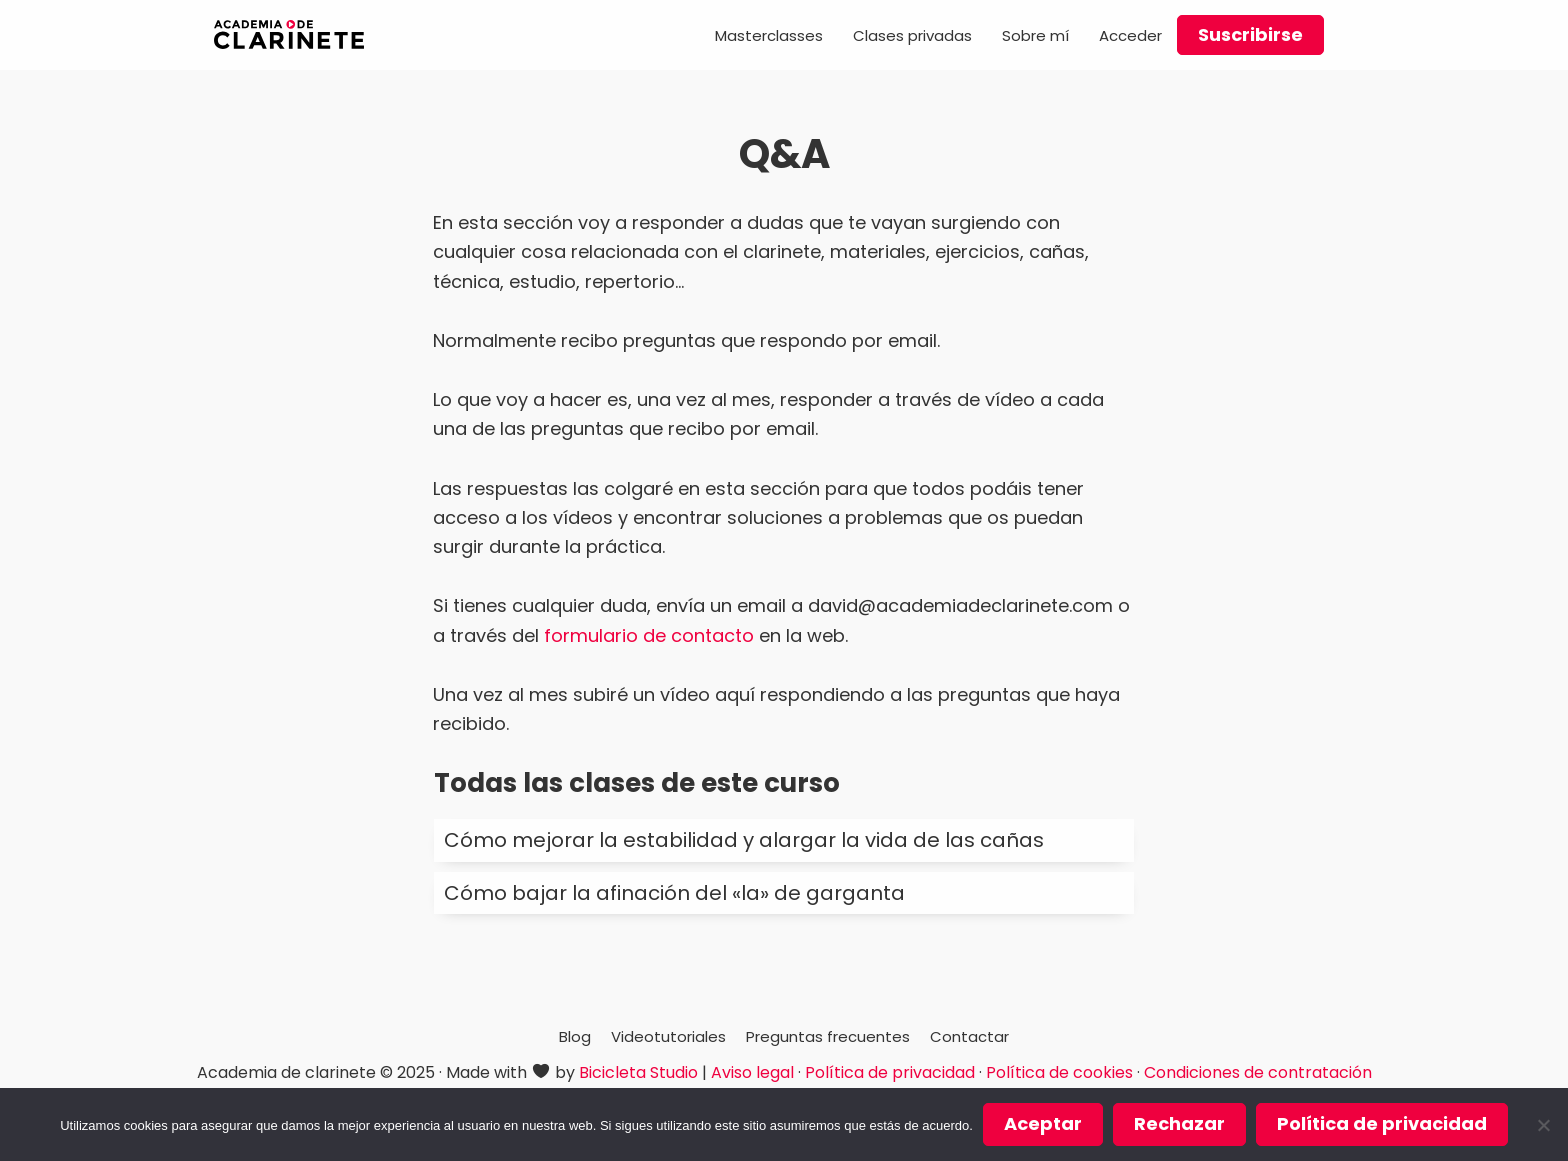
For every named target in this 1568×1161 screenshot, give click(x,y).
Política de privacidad (890, 1072)
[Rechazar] (1543, 1125)
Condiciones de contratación (1258, 1072)
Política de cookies (1059, 1072)
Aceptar (1043, 1123)
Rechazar (1179, 1123)
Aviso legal (752, 1072)
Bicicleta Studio (638, 1072)
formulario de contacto (649, 635)
